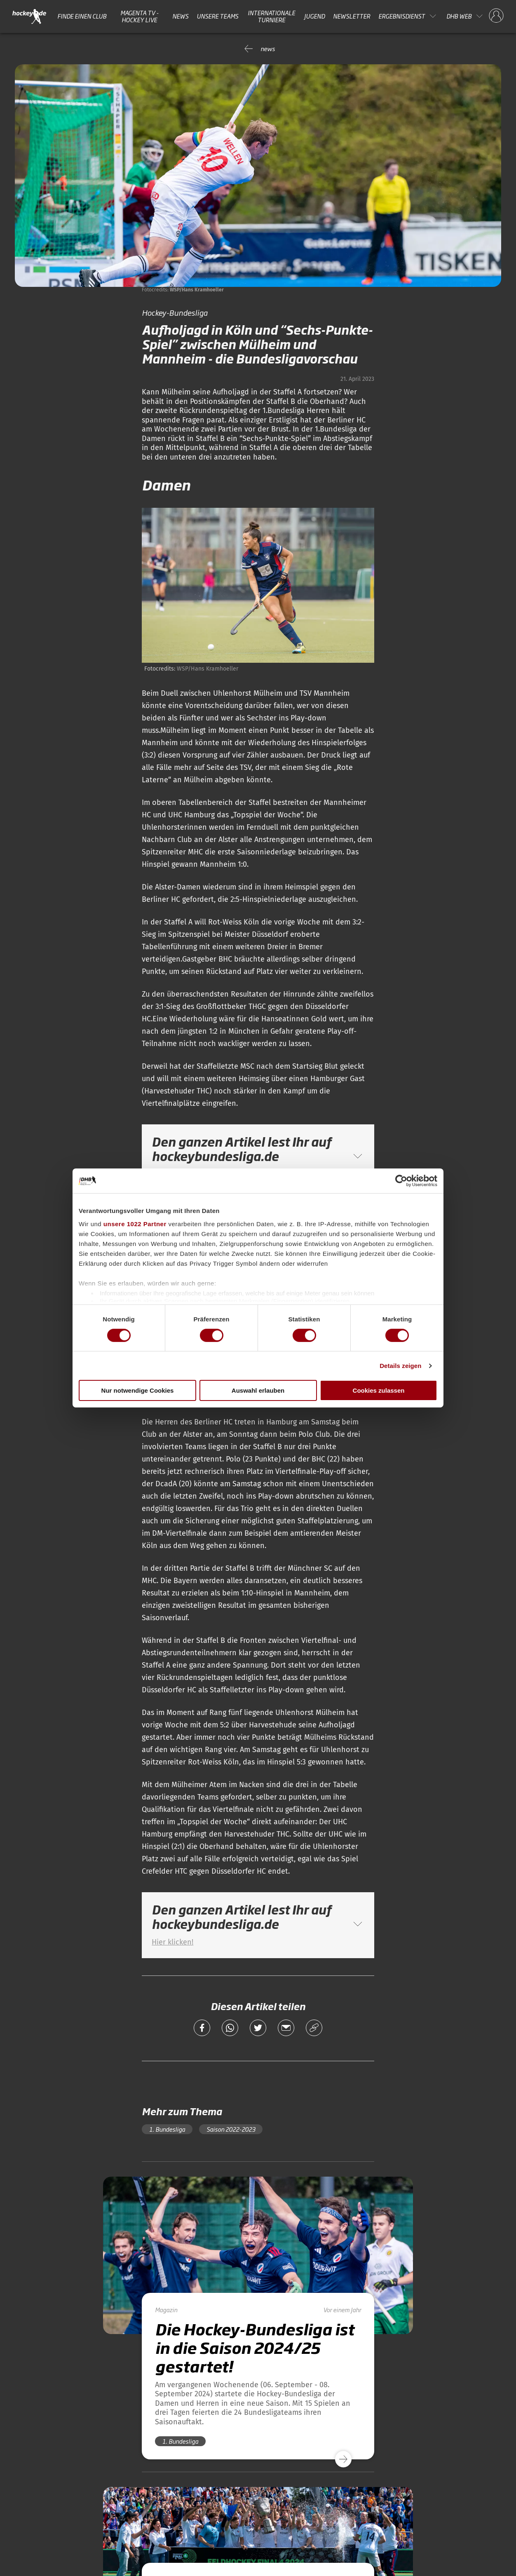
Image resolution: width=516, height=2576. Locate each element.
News (180, 16)
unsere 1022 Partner (135, 1223)
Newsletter (351, 16)
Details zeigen (400, 1365)
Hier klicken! (172, 1942)
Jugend (314, 16)
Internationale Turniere (271, 16)
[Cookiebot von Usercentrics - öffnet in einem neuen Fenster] (401, 1181)
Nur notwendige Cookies (137, 1390)
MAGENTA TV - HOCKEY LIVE (139, 16)
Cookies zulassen (379, 1390)
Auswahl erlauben (258, 1390)
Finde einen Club (81, 16)
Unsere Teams (217, 16)
